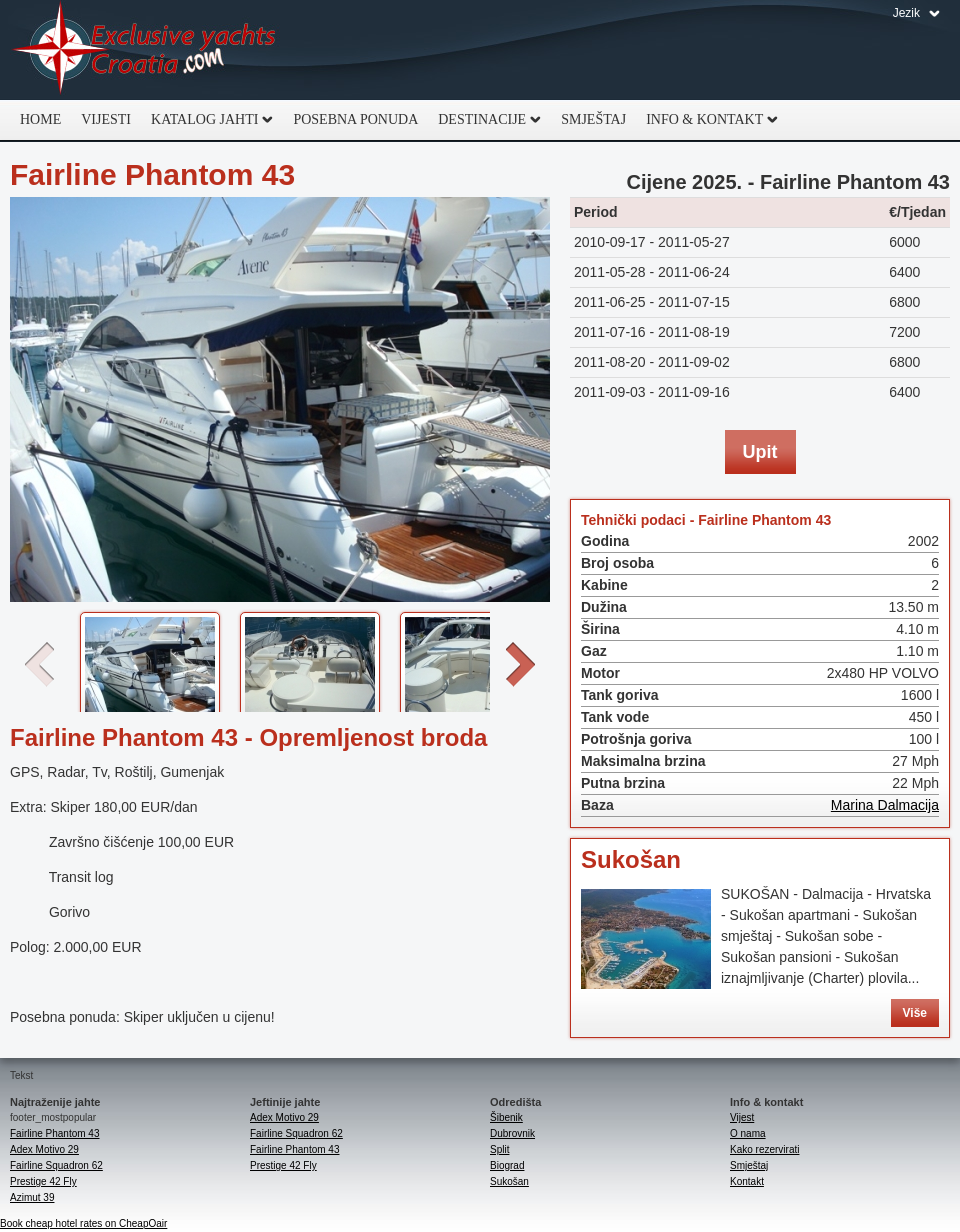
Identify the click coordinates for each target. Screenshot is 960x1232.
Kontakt (747, 1181)
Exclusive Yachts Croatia (145, 50)
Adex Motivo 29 (44, 1149)
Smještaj (593, 119)
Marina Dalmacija (885, 805)
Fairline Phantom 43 (55, 1133)
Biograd (507, 1165)
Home (40, 119)
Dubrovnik (512, 1133)
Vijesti (106, 119)
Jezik (906, 13)
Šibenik (506, 1117)
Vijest (742, 1117)
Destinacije (484, 120)
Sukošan (631, 859)
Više (915, 1013)
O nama (748, 1133)
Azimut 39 (32, 1197)
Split (499, 1149)
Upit (760, 452)
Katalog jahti (207, 120)
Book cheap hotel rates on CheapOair (83, 1223)
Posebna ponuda (355, 119)
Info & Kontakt (707, 120)
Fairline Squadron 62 (56, 1165)
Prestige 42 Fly (43, 1181)
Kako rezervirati (764, 1149)
